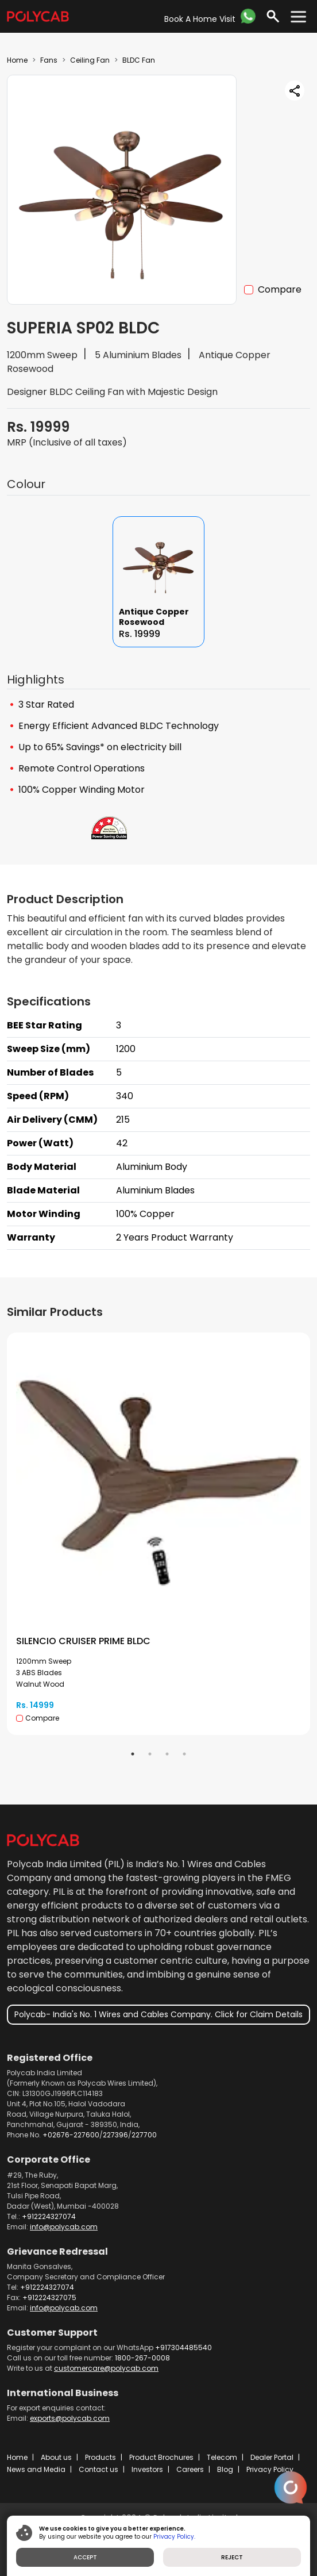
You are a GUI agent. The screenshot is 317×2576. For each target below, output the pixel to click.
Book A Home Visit (199, 19)
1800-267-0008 (142, 2358)
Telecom (222, 2457)
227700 (144, 2135)
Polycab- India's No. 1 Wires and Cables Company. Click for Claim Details (158, 2014)
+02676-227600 (70, 2135)
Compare (279, 289)
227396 (115, 2135)
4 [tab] (184, 1754)
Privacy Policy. (174, 2536)
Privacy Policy (269, 2469)
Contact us (98, 2469)
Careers (190, 2469)
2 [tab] (150, 1754)
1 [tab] (132, 1754)
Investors (147, 2469)
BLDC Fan (138, 60)
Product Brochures (161, 2457)
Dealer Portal (271, 2457)
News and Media (36, 2469)
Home (17, 60)
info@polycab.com (64, 2227)
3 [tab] (167, 1754)
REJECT (232, 2557)
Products (100, 2457)
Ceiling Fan (90, 60)
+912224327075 (49, 2297)
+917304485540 (183, 2347)
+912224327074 (49, 2216)
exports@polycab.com (70, 2418)
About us (56, 2457)
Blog (225, 2469)
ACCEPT (85, 2557)
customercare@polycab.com (106, 2368)
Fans (48, 60)
